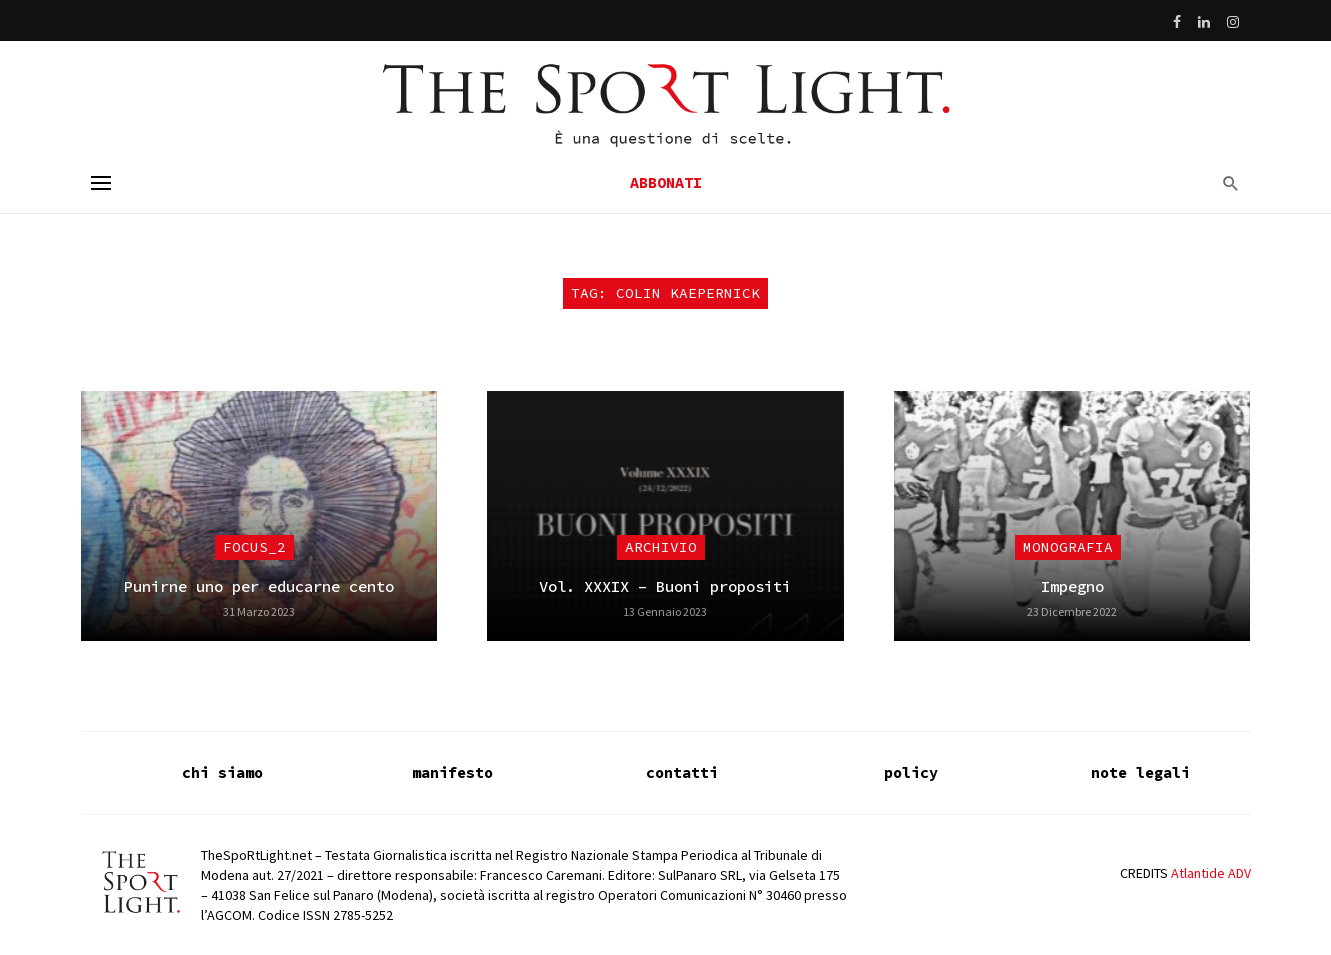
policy (911, 772)
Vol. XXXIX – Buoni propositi (665, 586)
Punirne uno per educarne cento (259, 586)
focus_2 (254, 547)
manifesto (452, 772)
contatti (682, 772)
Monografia (1068, 547)
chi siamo (222, 772)
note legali (1140, 772)
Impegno (1072, 586)
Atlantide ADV (1211, 873)
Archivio (661, 547)
